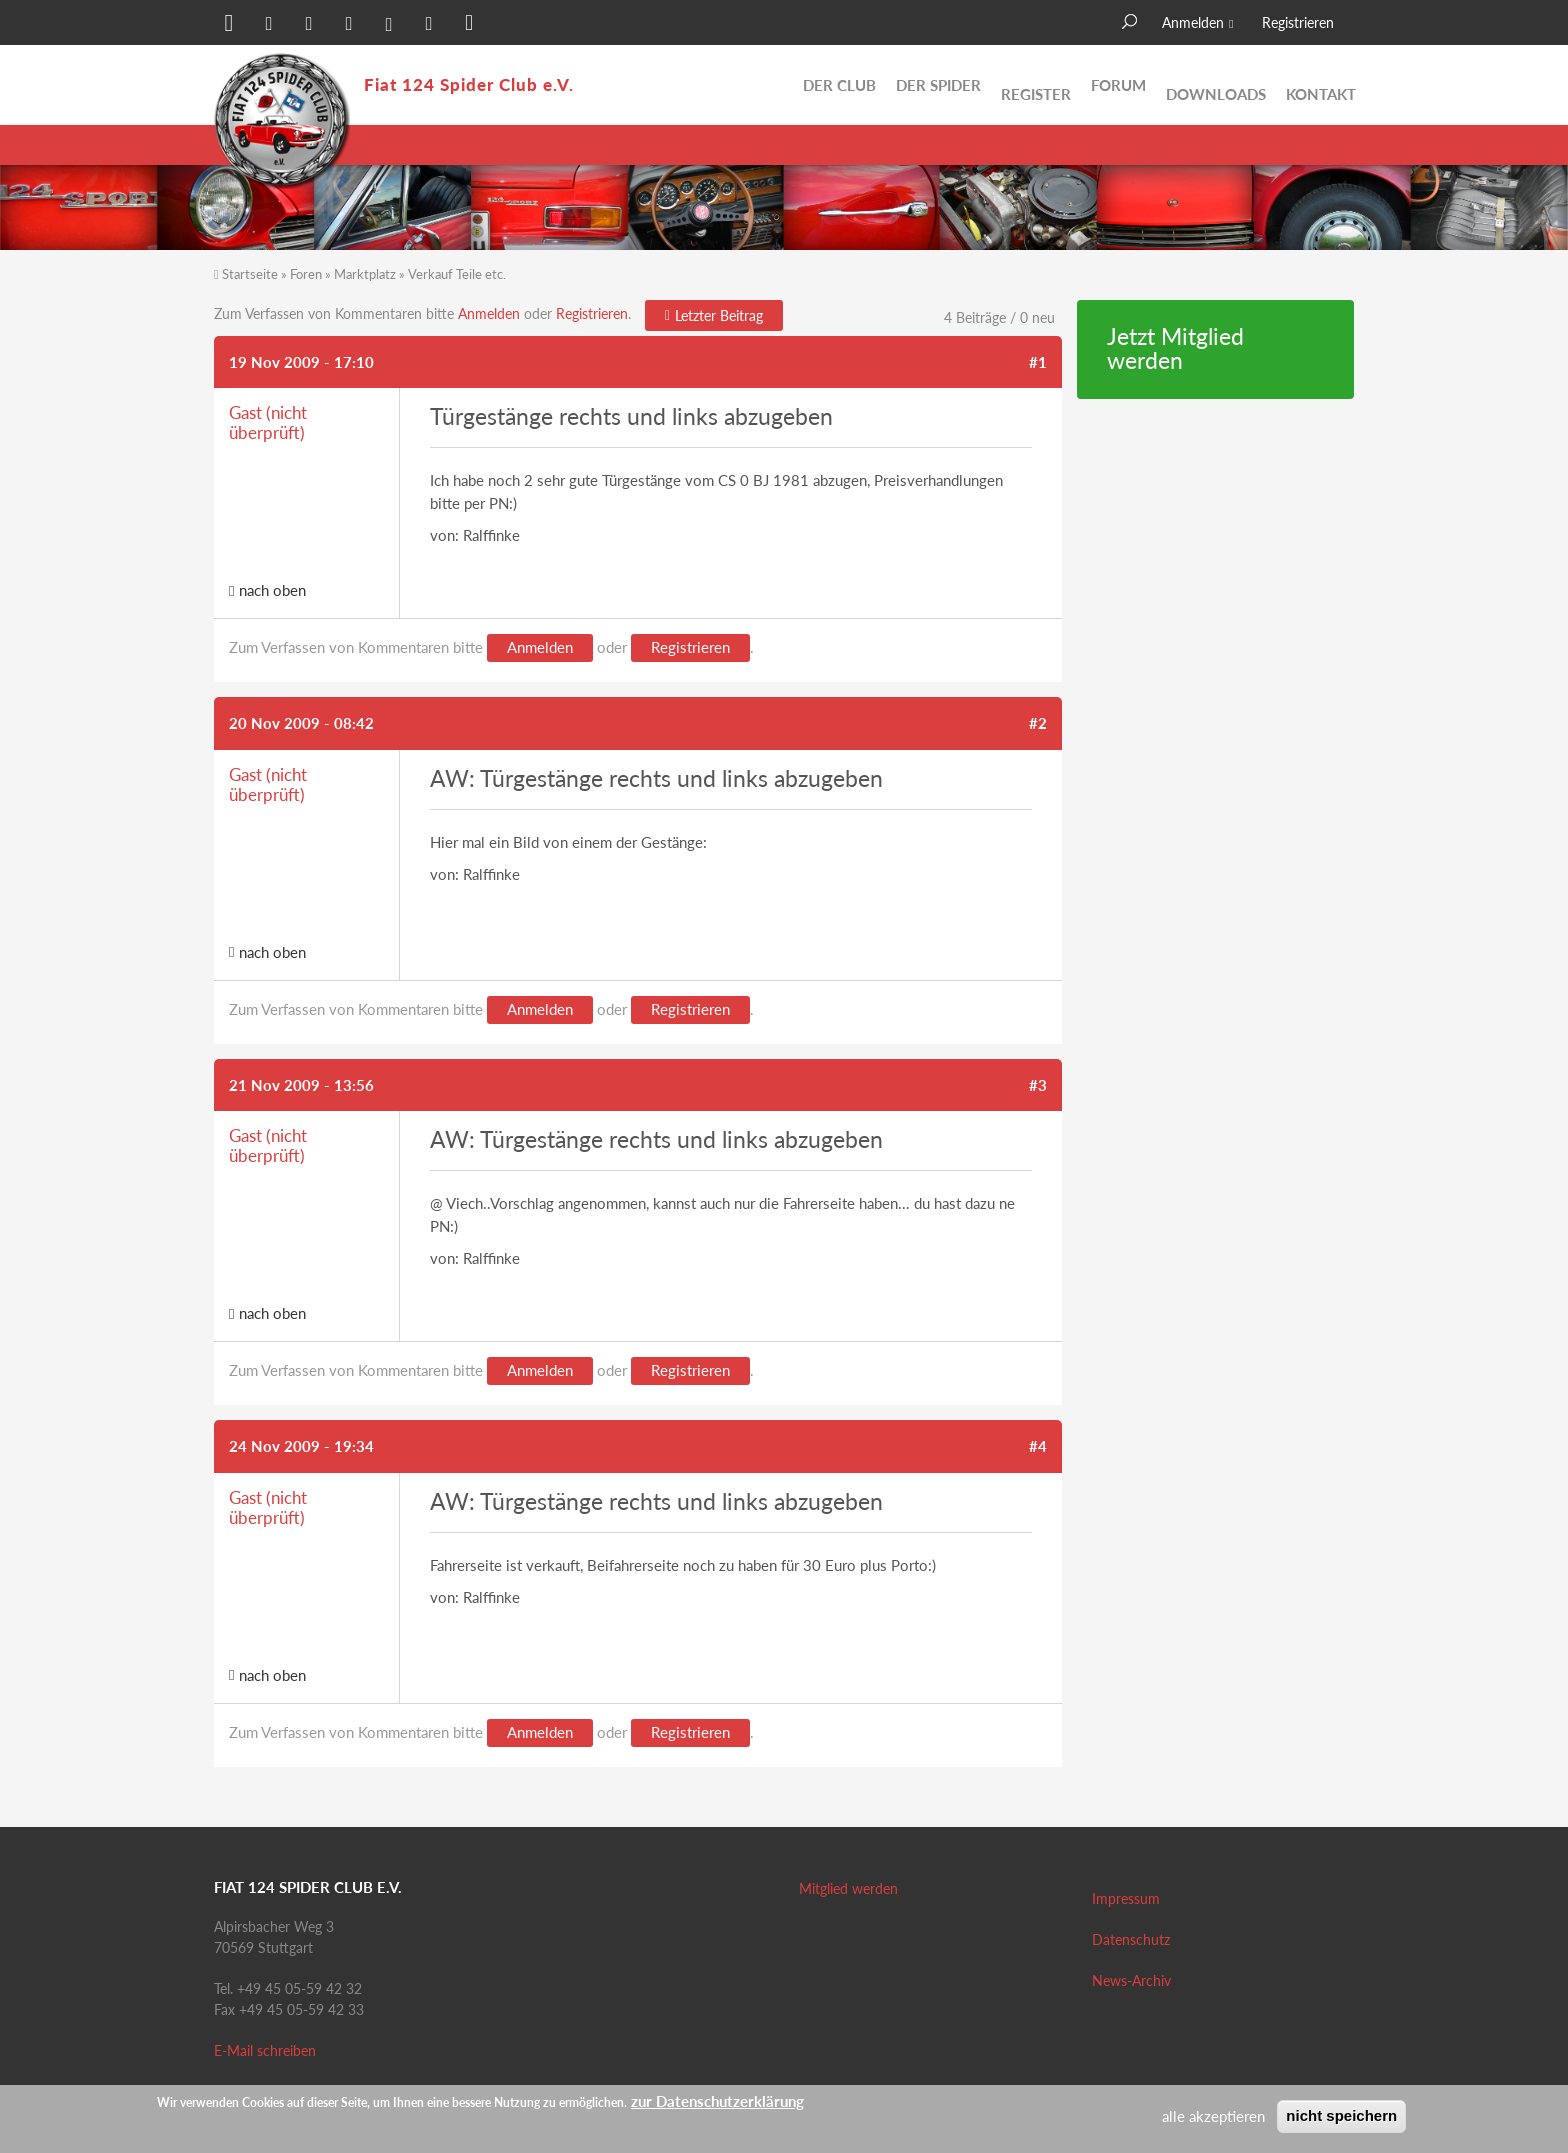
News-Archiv (1131, 1980)
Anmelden (1193, 22)
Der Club (839, 85)
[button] (229, 25)
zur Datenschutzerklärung (717, 2101)
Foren (306, 274)
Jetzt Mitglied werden (1175, 349)
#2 (1038, 723)
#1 (1038, 362)
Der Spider (938, 85)
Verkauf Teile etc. (457, 274)
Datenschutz (1131, 1939)
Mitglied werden (848, 1888)
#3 (1038, 1085)
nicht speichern (1341, 2115)
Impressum (1126, 1898)
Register (1036, 85)
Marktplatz (365, 274)
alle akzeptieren (1213, 2116)
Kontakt (1321, 85)
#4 (1038, 1446)
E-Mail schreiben (265, 2050)
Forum (1118, 85)
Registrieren (1298, 22)
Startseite (250, 274)
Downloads (1216, 85)
